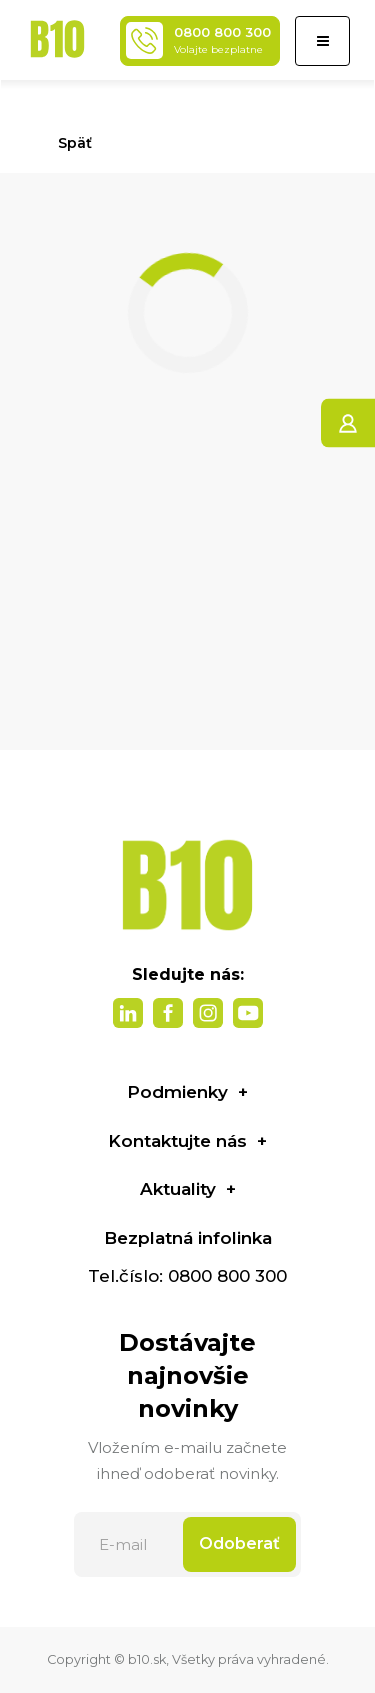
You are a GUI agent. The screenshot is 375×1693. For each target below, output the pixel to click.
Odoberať (239, 1543)
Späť (66, 143)
